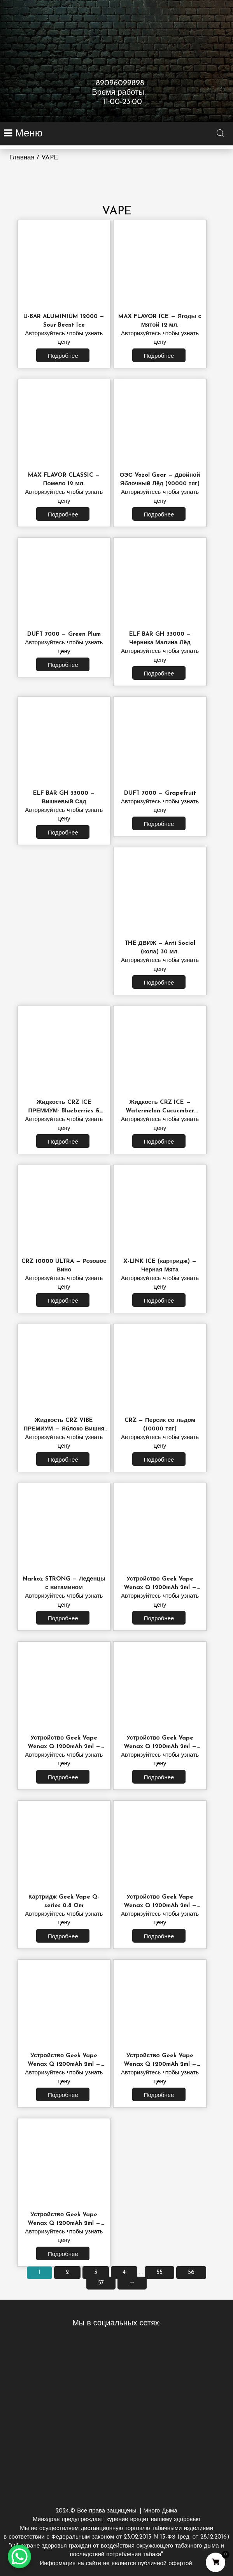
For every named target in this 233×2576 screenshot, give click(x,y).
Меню (27, 134)
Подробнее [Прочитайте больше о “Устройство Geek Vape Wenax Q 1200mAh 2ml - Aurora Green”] (159, 2096)
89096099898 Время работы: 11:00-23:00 (116, 93)
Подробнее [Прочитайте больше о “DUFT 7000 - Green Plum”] (63, 665)
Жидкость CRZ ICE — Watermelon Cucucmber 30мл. (160, 1111)
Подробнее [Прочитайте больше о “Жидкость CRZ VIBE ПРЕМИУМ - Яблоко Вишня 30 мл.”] (63, 1460)
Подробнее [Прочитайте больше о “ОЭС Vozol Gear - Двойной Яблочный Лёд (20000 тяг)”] (159, 515)
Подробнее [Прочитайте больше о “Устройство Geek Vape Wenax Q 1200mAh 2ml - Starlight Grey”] (159, 1619)
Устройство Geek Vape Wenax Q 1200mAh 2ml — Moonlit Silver (64, 1746)
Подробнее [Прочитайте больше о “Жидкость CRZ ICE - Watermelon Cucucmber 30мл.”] (159, 1142)
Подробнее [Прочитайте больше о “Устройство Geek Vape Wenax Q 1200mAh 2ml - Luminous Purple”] (159, 1937)
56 (191, 2272)
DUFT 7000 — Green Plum (64, 634)
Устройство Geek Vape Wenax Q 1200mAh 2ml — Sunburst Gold (64, 2223)
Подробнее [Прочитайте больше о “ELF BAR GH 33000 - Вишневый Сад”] (63, 833)
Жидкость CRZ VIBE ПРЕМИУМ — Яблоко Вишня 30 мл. (63, 1429)
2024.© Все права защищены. (97, 2511)
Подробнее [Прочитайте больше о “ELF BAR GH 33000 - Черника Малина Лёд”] (159, 674)
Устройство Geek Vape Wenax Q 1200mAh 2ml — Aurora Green (160, 2064)
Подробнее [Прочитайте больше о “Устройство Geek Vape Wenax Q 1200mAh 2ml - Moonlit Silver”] (63, 1778)
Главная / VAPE (33, 157)
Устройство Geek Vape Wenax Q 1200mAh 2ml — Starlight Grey (160, 1587)
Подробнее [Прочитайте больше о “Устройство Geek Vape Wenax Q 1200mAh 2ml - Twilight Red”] (63, 2096)
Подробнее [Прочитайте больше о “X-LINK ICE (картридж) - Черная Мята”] (159, 1301)
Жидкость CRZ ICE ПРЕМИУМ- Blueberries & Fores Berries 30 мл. (64, 1111)
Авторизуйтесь (45, 334)
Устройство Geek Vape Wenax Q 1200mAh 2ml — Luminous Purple (160, 1905)
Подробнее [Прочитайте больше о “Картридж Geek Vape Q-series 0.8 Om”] (63, 1937)
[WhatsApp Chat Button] (19, 2556)
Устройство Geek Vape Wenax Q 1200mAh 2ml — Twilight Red (64, 2064)
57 (101, 2283)
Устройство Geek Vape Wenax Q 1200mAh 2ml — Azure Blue (160, 1746)
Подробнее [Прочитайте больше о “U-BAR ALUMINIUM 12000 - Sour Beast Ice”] (63, 356)
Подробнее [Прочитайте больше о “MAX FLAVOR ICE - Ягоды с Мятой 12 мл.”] (159, 356)
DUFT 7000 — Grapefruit (160, 793)
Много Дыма (116, 2537)
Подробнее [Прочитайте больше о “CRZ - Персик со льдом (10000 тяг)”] (159, 1460)
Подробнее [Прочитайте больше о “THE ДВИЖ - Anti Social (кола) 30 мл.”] (159, 983)
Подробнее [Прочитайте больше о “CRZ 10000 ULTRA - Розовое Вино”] (63, 1301)
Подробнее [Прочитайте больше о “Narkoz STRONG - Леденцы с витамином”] (63, 1619)
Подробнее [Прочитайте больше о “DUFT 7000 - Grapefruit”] (159, 824)
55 (159, 2272)
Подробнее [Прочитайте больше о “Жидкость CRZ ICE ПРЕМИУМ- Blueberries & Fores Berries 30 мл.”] (63, 1142)
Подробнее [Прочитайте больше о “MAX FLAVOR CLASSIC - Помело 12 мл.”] (63, 515)
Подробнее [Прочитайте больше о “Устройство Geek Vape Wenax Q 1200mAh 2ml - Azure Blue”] (159, 1778)
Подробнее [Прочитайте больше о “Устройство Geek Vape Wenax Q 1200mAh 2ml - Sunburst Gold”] (63, 2255)
